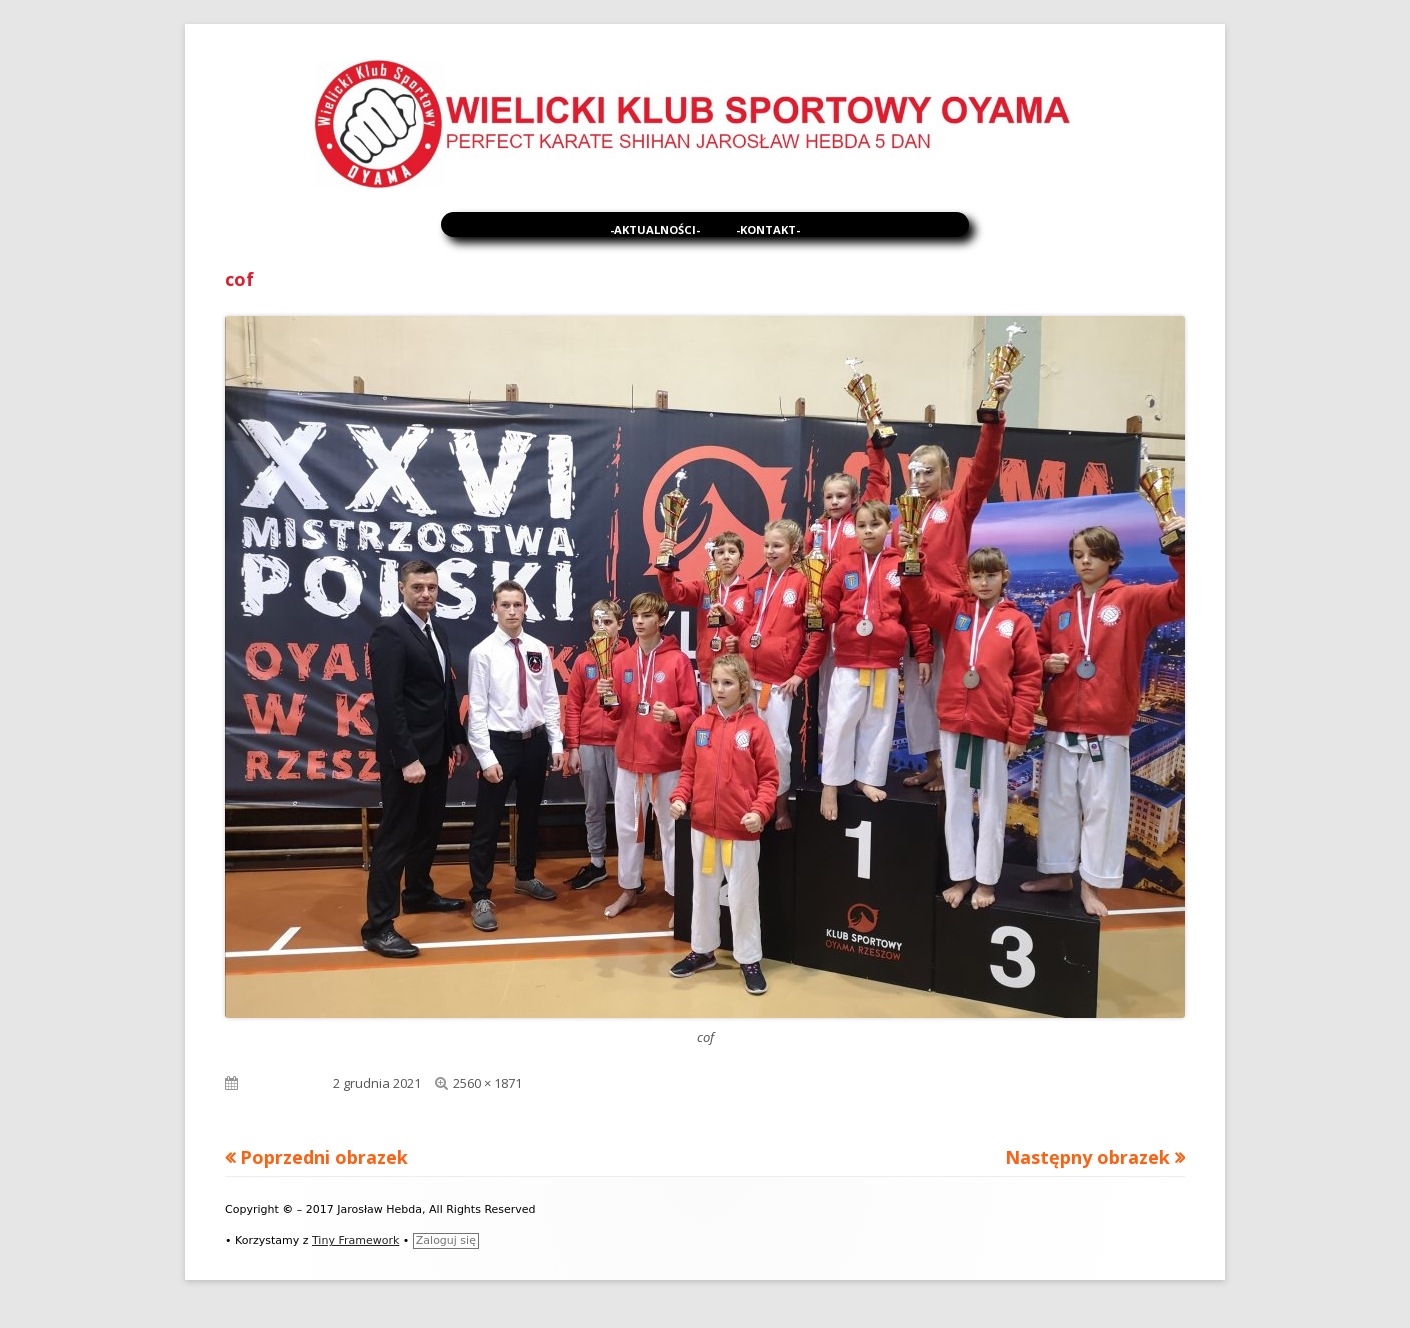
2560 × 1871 (487, 1083)
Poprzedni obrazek (324, 1157)
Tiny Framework (355, 1240)
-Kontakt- (768, 229)
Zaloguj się (446, 1240)
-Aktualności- (655, 229)
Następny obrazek (1087, 1157)
